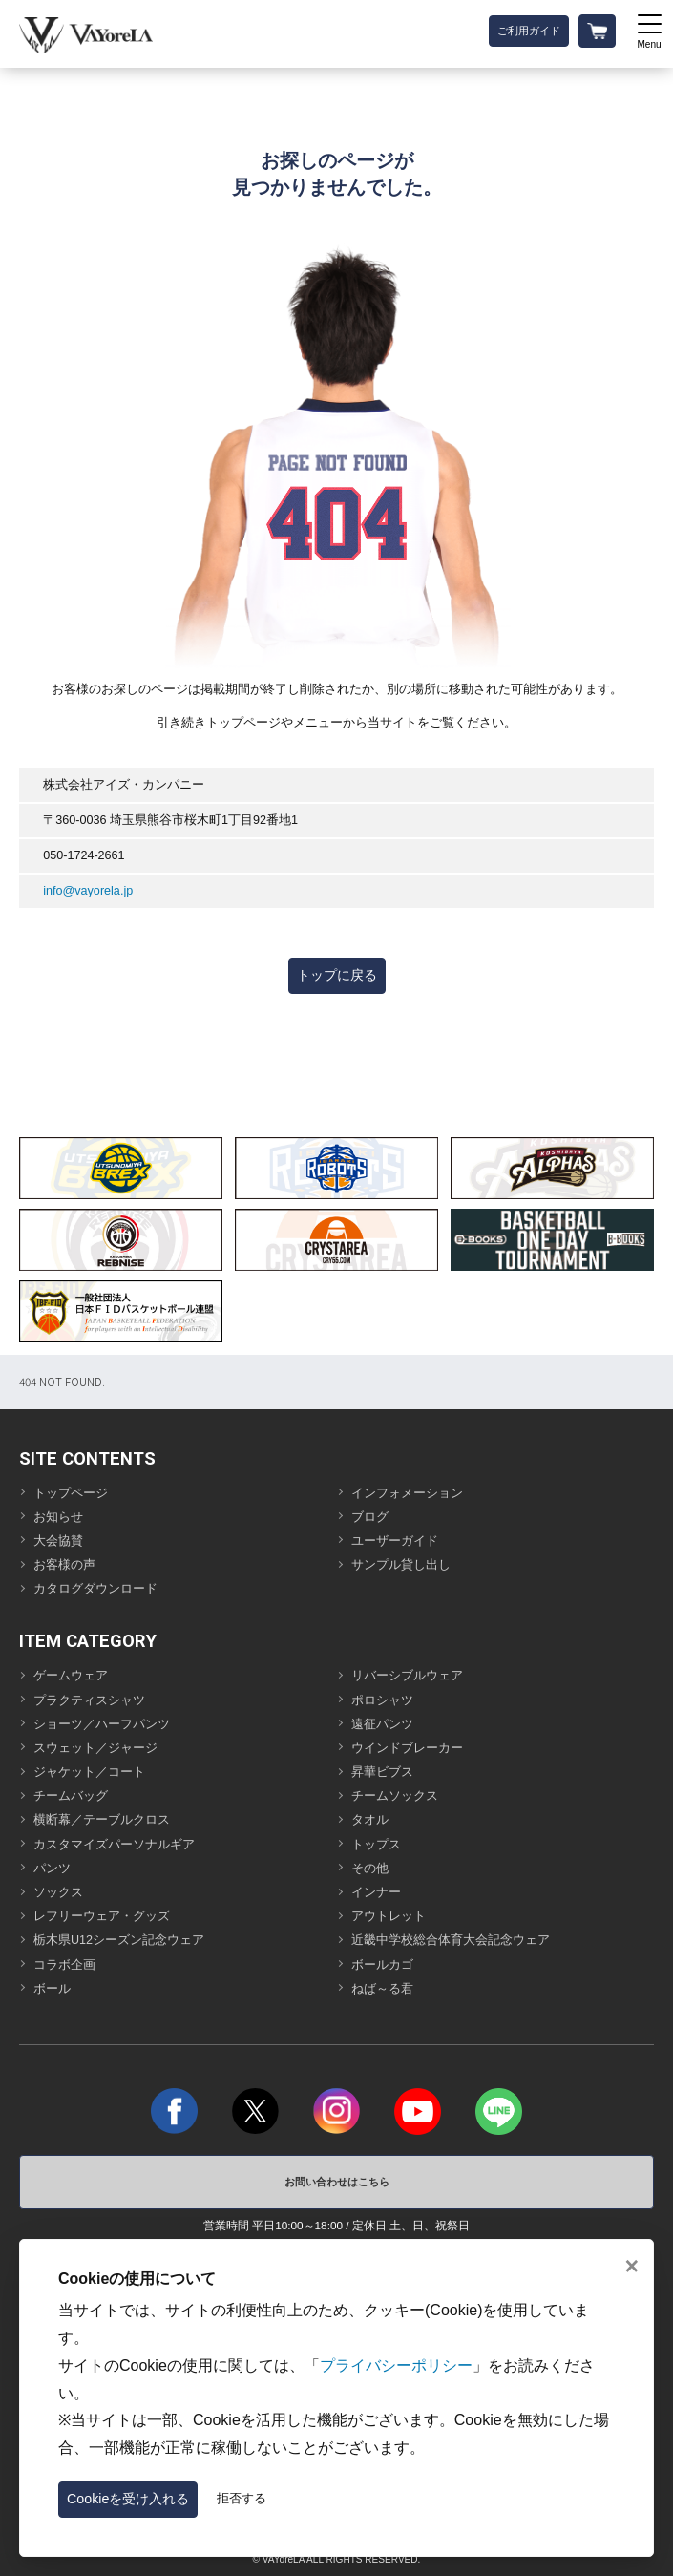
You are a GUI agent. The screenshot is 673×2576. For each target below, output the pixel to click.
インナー (376, 1892)
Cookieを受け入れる (128, 2498)
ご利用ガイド (528, 30)
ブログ (370, 1517)
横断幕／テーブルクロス (101, 1819)
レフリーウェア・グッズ (101, 1916)
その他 (370, 1868)
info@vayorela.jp (88, 890)
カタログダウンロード (95, 1588)
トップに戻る (337, 974)
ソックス (58, 1892)
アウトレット (388, 1916)
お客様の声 (64, 1565)
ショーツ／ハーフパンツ (101, 1724)
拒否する (241, 2498)
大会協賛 (58, 1541)
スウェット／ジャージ (95, 1748)
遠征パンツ (382, 1724)
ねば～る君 (382, 1988)
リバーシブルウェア (407, 1675)
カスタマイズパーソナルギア (114, 1844)
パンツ (52, 1868)
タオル (370, 1819)
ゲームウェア (70, 1675)
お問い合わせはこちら (336, 2181)
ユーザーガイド (394, 1541)
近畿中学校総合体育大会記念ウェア (450, 1940)
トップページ (70, 1493)
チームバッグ (70, 1796)
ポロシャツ (382, 1700)
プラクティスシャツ (89, 1700)
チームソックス (394, 1796)
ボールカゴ (382, 1965)
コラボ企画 (64, 1965)
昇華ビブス (382, 1772)
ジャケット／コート (89, 1772)
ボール (52, 1988)
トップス (376, 1844)
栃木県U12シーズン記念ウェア (118, 1940)
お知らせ (58, 1517)
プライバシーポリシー (396, 2365)
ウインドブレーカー (407, 1748)
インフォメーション (407, 1493)
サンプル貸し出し (401, 1565)
